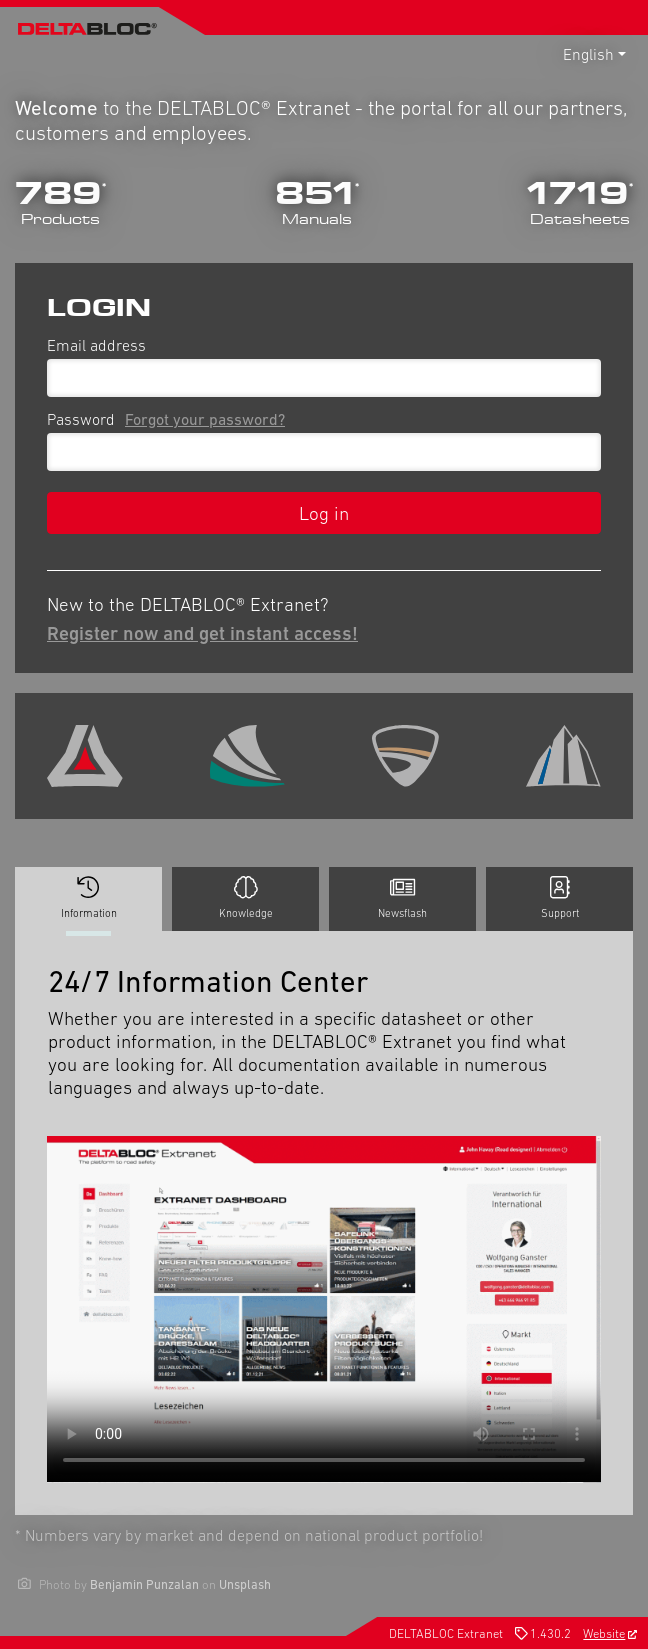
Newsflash (402, 898)
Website (610, 1633)
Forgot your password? (205, 419)
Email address (96, 345)
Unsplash (245, 1584)
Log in (324, 513)
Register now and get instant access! (202, 633)
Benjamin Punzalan (144, 1584)
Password (170, 419)
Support (560, 898)
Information (88, 903)
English (588, 54)
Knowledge (246, 898)
